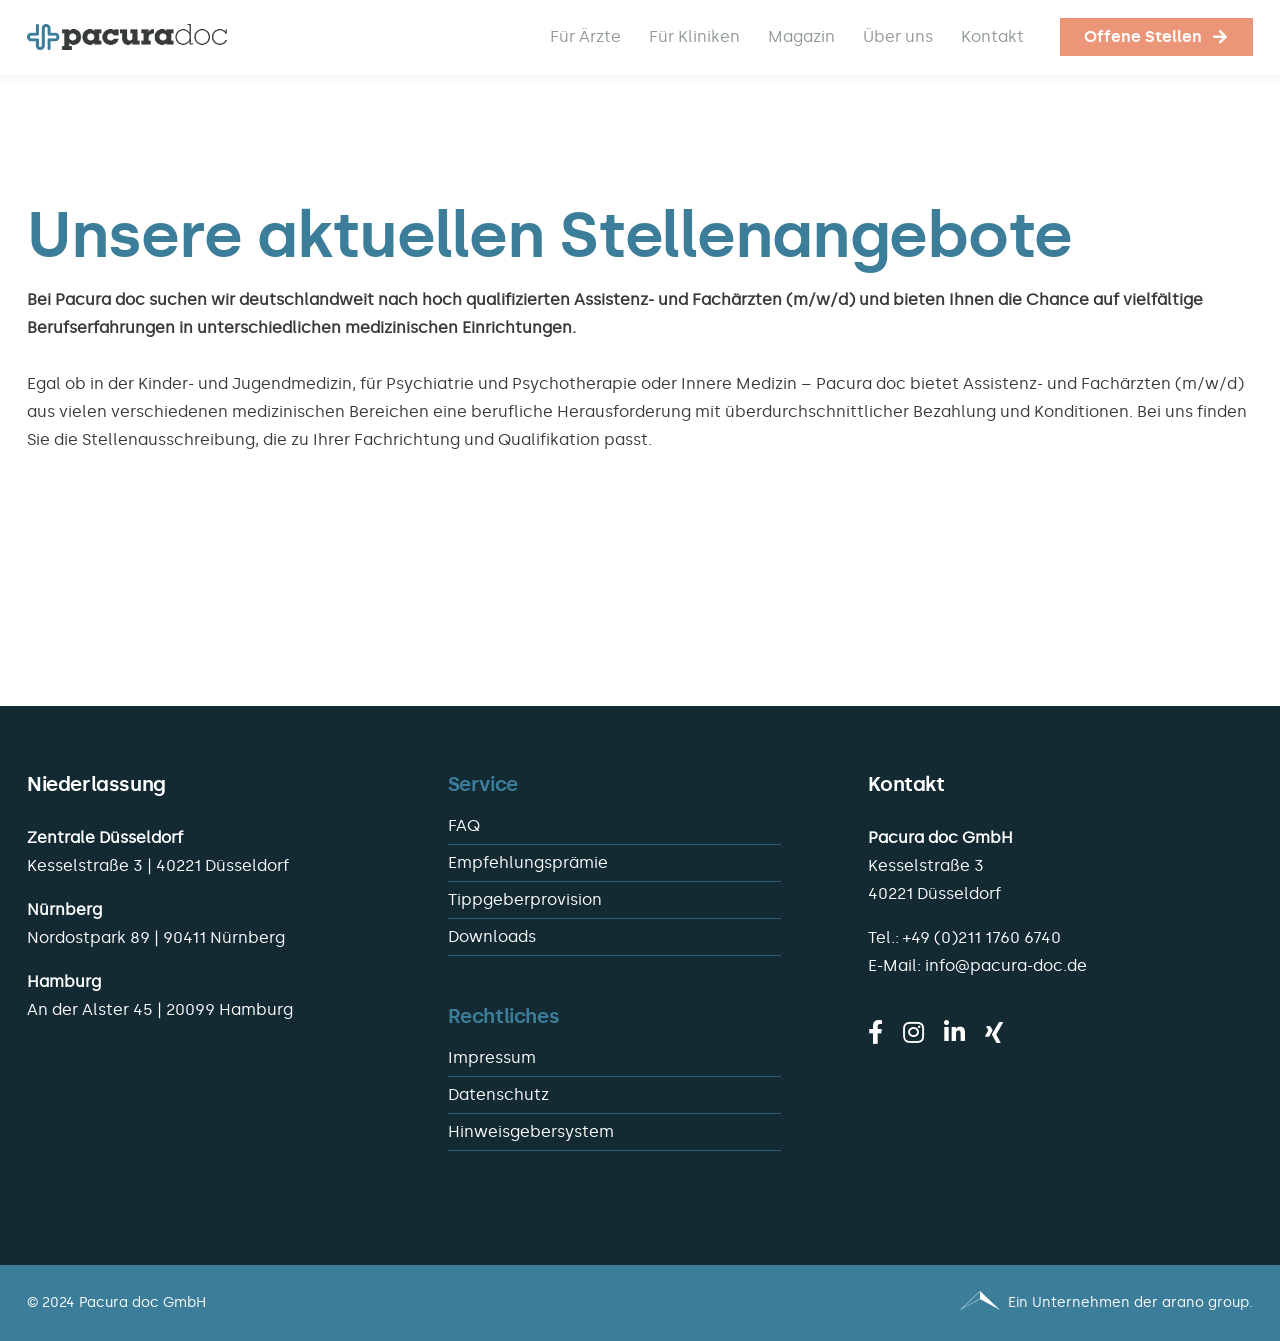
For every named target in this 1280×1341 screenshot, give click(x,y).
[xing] (994, 1032)
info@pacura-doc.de (1006, 965)
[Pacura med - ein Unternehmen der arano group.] (955, 1303)
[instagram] (913, 1032)
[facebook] (875, 1032)
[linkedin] (954, 1032)
